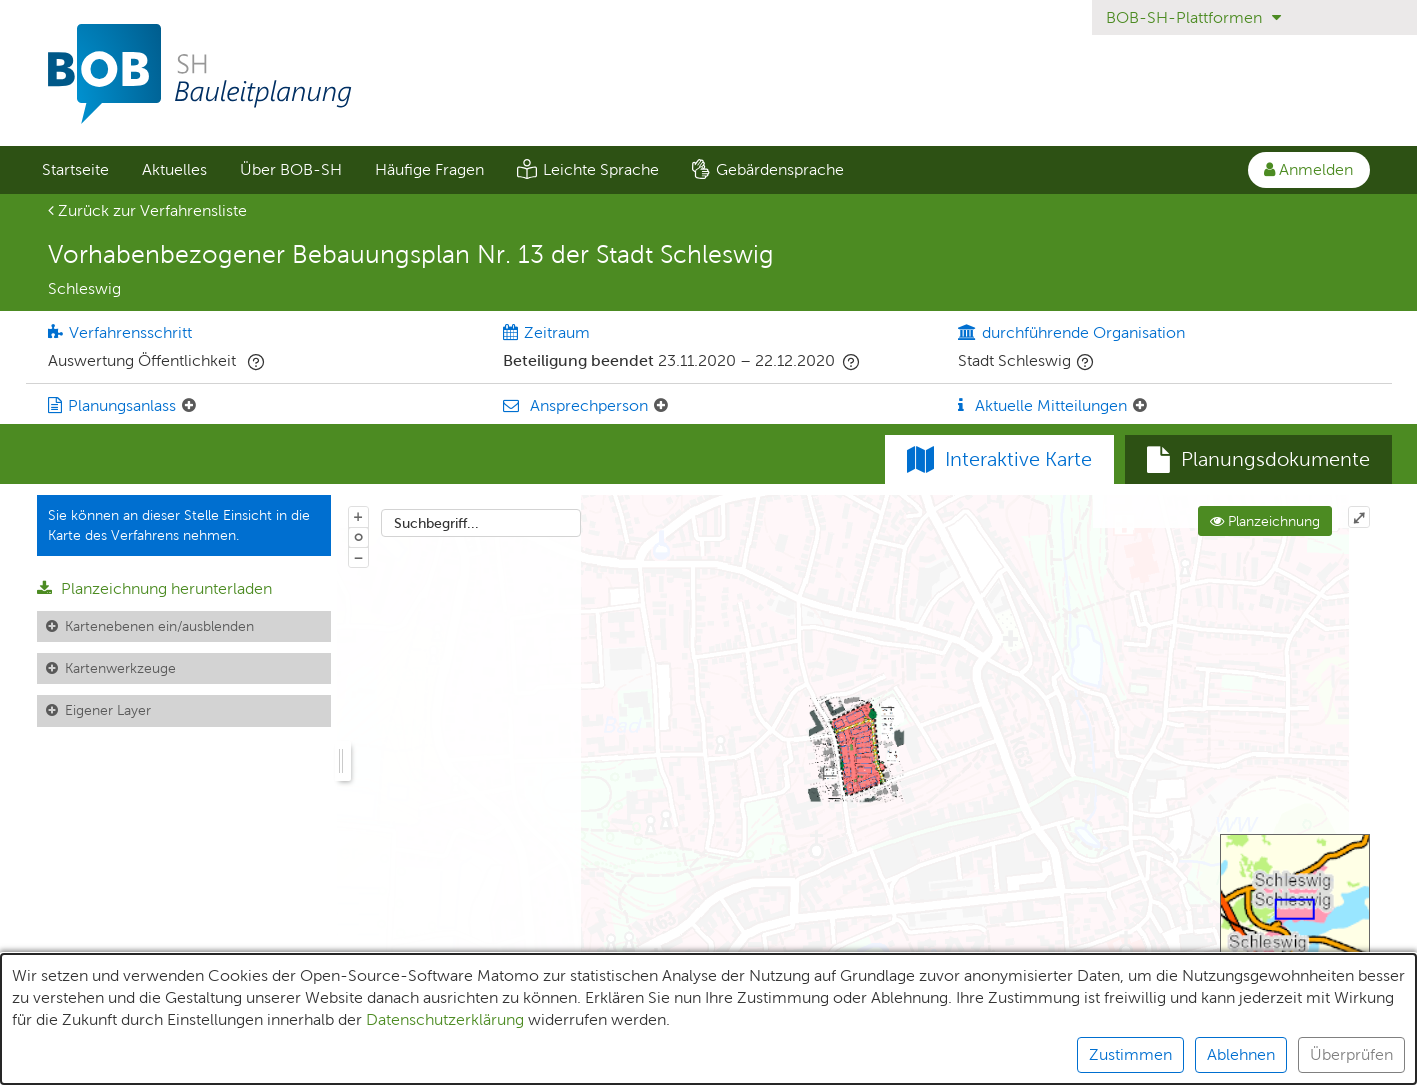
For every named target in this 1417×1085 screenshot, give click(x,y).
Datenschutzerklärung (445, 1053)
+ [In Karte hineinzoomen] (358, 516)
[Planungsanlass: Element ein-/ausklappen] (189, 406)
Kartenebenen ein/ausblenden (159, 626)
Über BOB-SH (291, 169)
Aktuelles (174, 169)
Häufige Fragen (429, 169)
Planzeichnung (1265, 521)
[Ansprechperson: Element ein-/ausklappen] (661, 406)
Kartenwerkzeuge (120, 668)
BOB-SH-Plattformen (1193, 17)
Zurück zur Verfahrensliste (147, 210)
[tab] (1258, 460)
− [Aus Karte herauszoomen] (358, 557)
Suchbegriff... (436, 523)
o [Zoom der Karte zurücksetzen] (358, 536)
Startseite (75, 169)
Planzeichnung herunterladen (154, 588)
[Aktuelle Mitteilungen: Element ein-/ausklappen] (1140, 406)
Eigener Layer (108, 710)
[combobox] (481, 523)
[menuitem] (76, 170)
